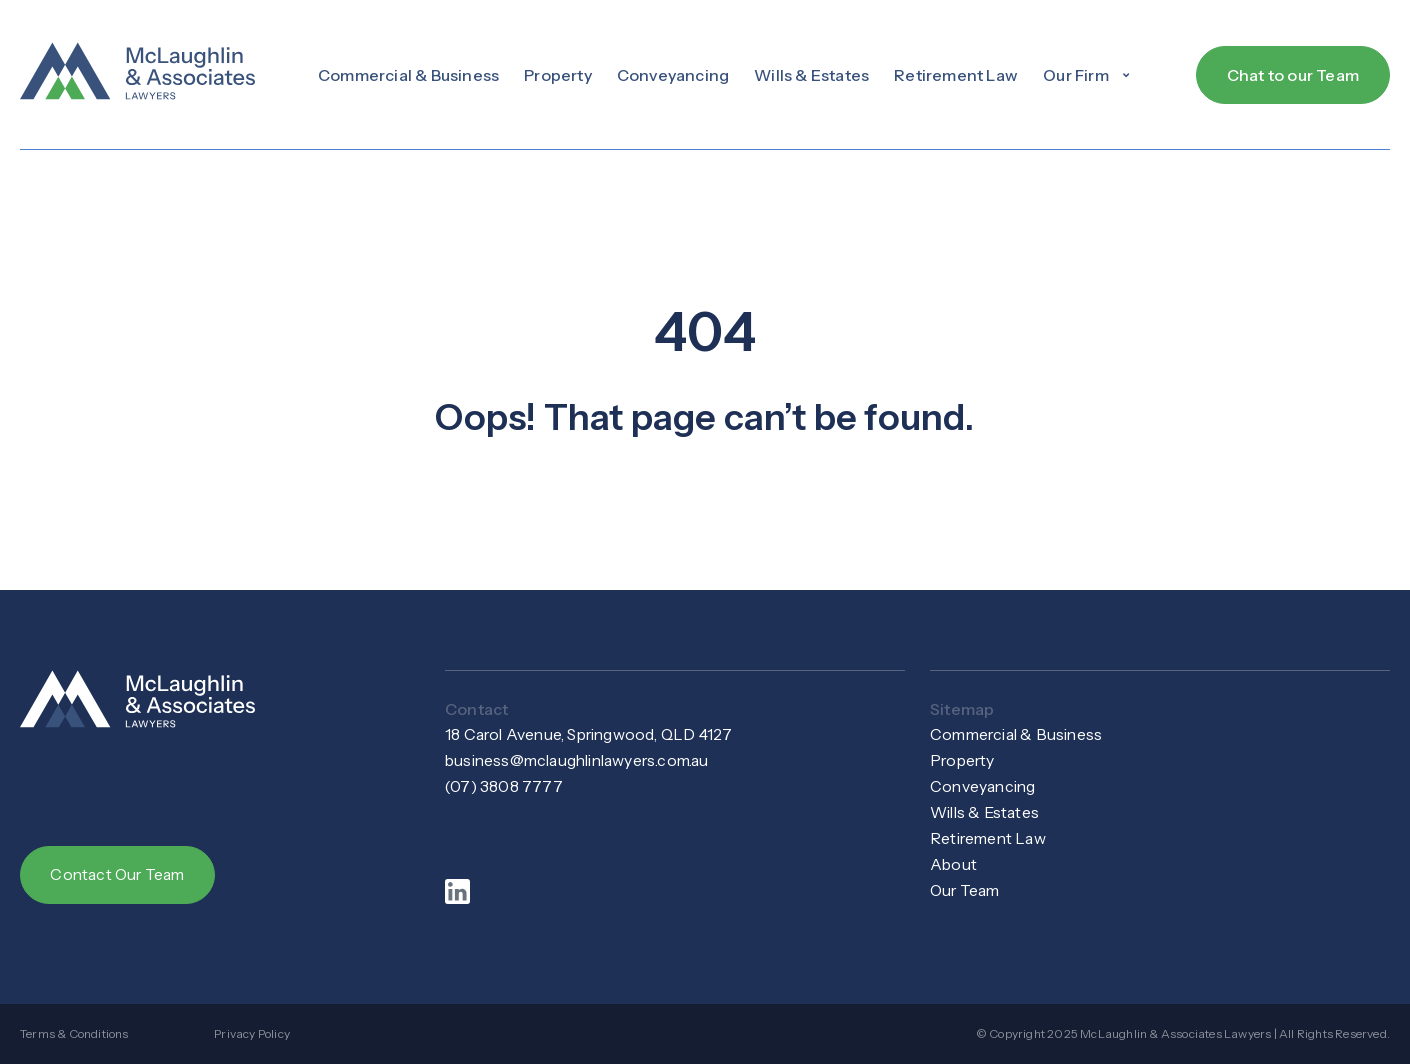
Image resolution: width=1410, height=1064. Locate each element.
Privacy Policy (252, 1033)
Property (558, 75)
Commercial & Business (408, 75)
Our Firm (1088, 75)
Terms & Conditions (74, 1033)
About (954, 865)
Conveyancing (673, 75)
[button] (1088, 75)
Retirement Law (956, 75)
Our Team (967, 891)
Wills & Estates (811, 75)
